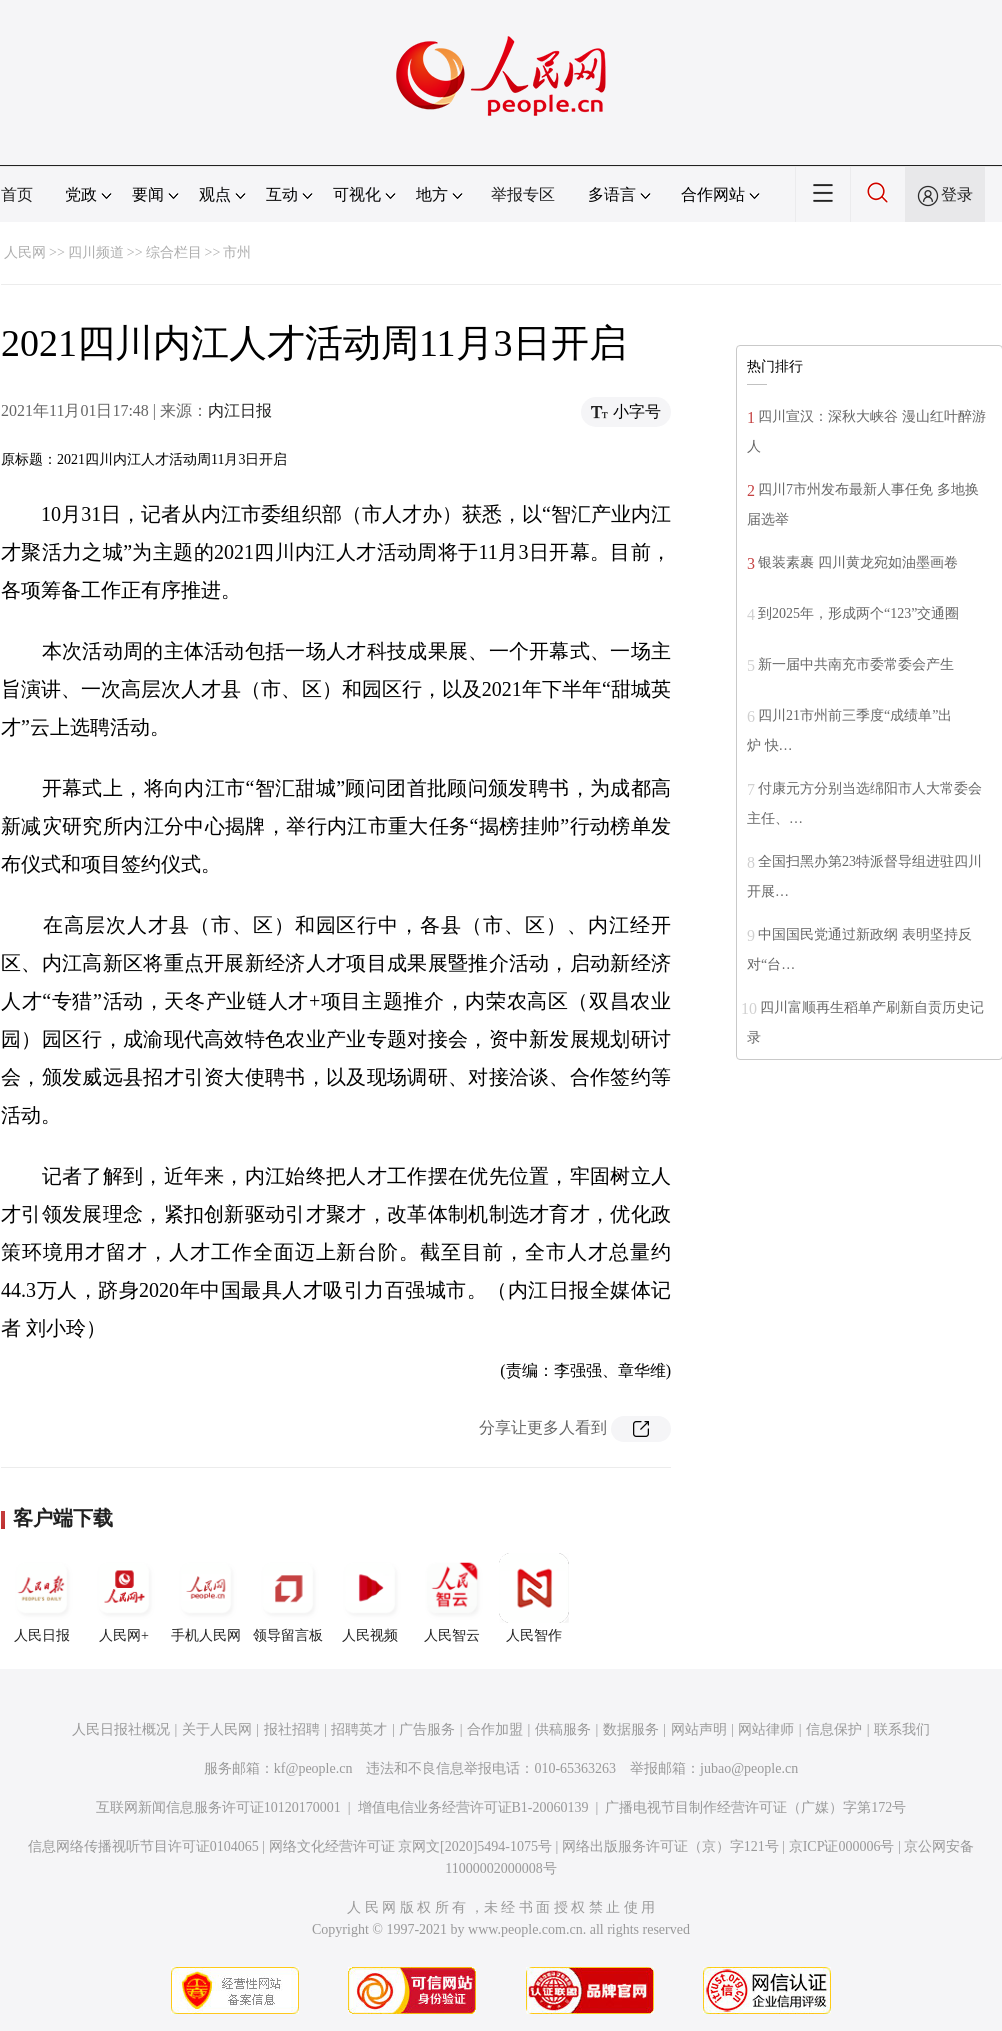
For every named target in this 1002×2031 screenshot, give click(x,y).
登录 (957, 194)
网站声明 (699, 1729)
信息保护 (834, 1729)
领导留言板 (288, 1598)
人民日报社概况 (121, 1729)
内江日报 (240, 410)
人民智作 (534, 1598)
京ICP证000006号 (842, 1846)
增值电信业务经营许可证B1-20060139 (473, 1807)
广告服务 (427, 1729)
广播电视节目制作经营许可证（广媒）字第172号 (755, 1807)
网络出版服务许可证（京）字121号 (670, 1846)
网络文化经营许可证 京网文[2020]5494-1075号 (411, 1846)
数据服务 (631, 1729)
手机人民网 (206, 1598)
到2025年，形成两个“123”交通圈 (858, 613)
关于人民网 (217, 1729)
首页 (17, 194)
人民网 (25, 252)
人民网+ (124, 1598)
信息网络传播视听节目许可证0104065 (143, 1846)
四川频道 (96, 252)
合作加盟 (495, 1729)
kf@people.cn (313, 1768)
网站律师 (766, 1729)
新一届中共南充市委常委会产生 (856, 664)
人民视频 (370, 1598)
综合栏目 (174, 252)
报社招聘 (292, 1729)
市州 (237, 252)
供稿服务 (563, 1729)
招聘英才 (359, 1729)
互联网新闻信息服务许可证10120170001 (218, 1807)
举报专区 (523, 194)
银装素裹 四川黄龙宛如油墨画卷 (858, 562)
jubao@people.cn (749, 1768)
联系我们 (902, 1729)
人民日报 (42, 1598)
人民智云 (452, 1598)
